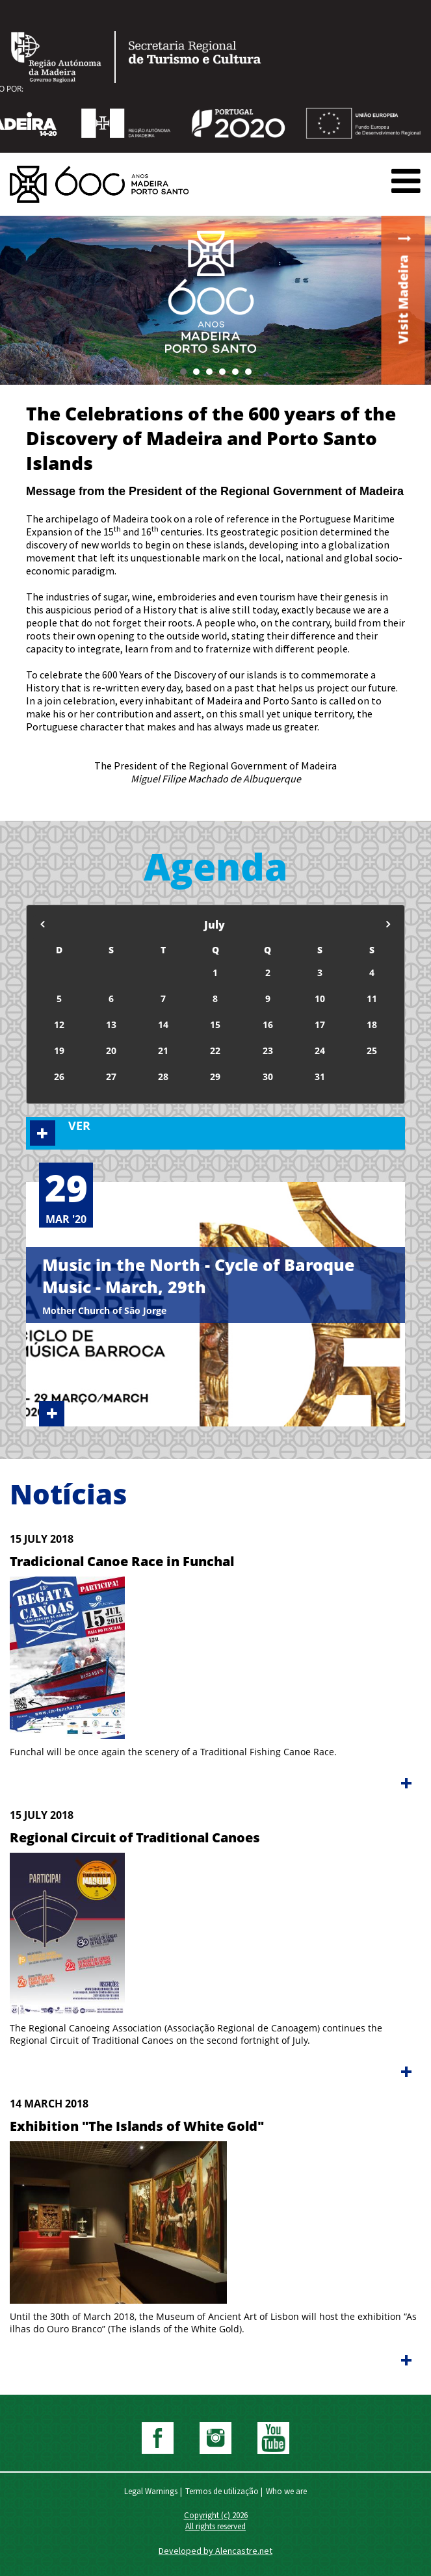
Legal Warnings (150, 2491)
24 (320, 1050)
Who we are (286, 2491)
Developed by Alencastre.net (215, 2551)
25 (372, 1050)
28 (163, 1076)
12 (59, 1024)
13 (111, 1024)
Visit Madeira (403, 299)
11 (372, 998)
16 (268, 1024)
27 (111, 1076)
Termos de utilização (222, 2491)
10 (320, 998)
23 (268, 1050)
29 (215, 1076)
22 (215, 1050)
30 (268, 1076)
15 (215, 1024)
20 (111, 1050)
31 (320, 1076)
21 (163, 1050)
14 (163, 1024)
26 (59, 1076)
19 (59, 1050)
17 (320, 1024)
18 (372, 1024)
